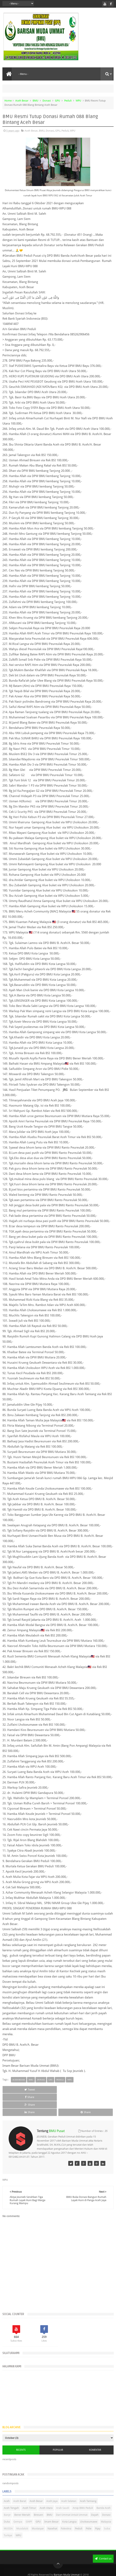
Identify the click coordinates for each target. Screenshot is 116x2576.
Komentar (95, 2427)
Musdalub (22, 2505)
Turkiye (8, 2512)
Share (35, 2089)
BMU (35, 100)
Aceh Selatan (68, 2478)
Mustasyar (38, 2505)
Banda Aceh (103, 2485)
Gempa (17, 2498)
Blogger (53, 2557)
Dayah (94, 2491)
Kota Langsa (69, 2498)
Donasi (46, 100)
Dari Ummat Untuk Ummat (71, 2491)
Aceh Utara (46, 2485)
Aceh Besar (21, 100)
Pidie (88, 2505)
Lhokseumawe (88, 2498)
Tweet (13, 2089)
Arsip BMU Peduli (83, 2485)
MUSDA (8, 2505)
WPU (78, 100)
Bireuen (38, 2491)
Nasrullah (76, 2557)
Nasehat (52, 2505)
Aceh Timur (29, 2485)
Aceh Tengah (11, 2485)
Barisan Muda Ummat (67, 2551)
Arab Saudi (62, 2485)
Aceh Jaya (52, 2478)
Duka (7, 2498)
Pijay (97, 2505)
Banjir (7, 2491)
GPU (57, 100)
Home (8, 100)
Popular (58, 2427)
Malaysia (106, 2498)
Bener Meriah (22, 2491)
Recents (21, 2427)
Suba (107, 2505)
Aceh (7, 2478)
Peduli (67, 100)
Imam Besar (51, 2498)
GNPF (29, 2498)
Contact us (103, 2535)
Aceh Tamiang (88, 2478)
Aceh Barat (19, 2478)
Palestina (66, 2505)
